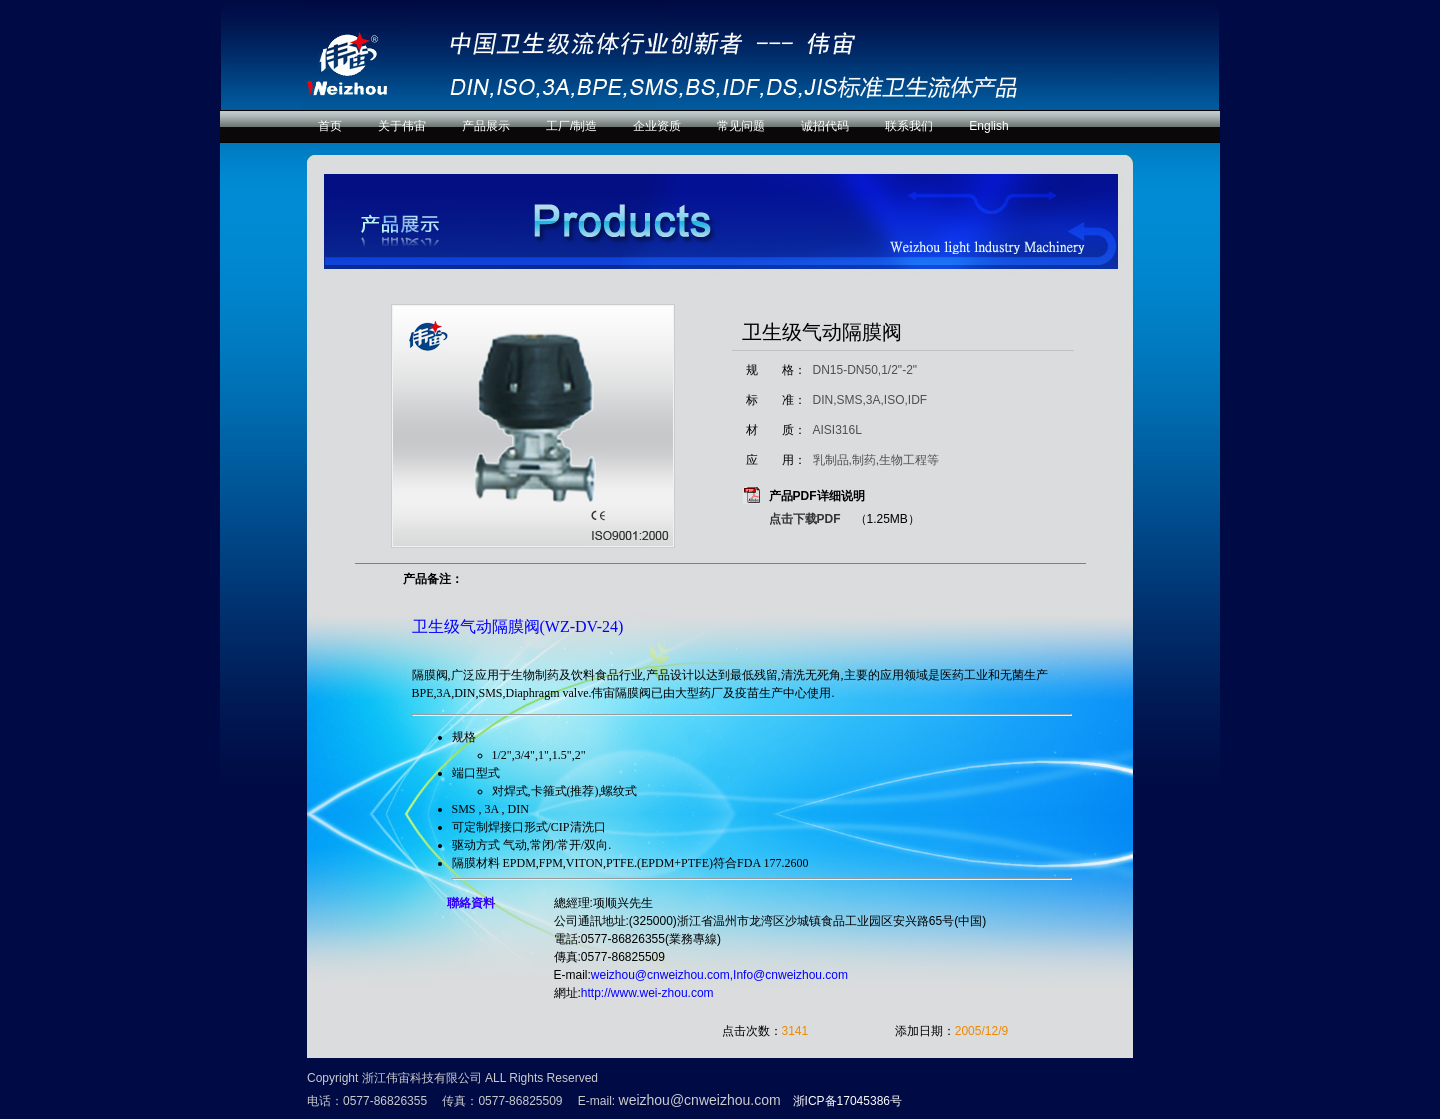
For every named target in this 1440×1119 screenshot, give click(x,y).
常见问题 (741, 126)
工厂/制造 (571, 126)
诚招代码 (825, 126)
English (988, 126)
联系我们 (909, 126)
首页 (330, 126)
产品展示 (486, 126)
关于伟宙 (402, 126)
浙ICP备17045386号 (847, 1101)
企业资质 (657, 126)
